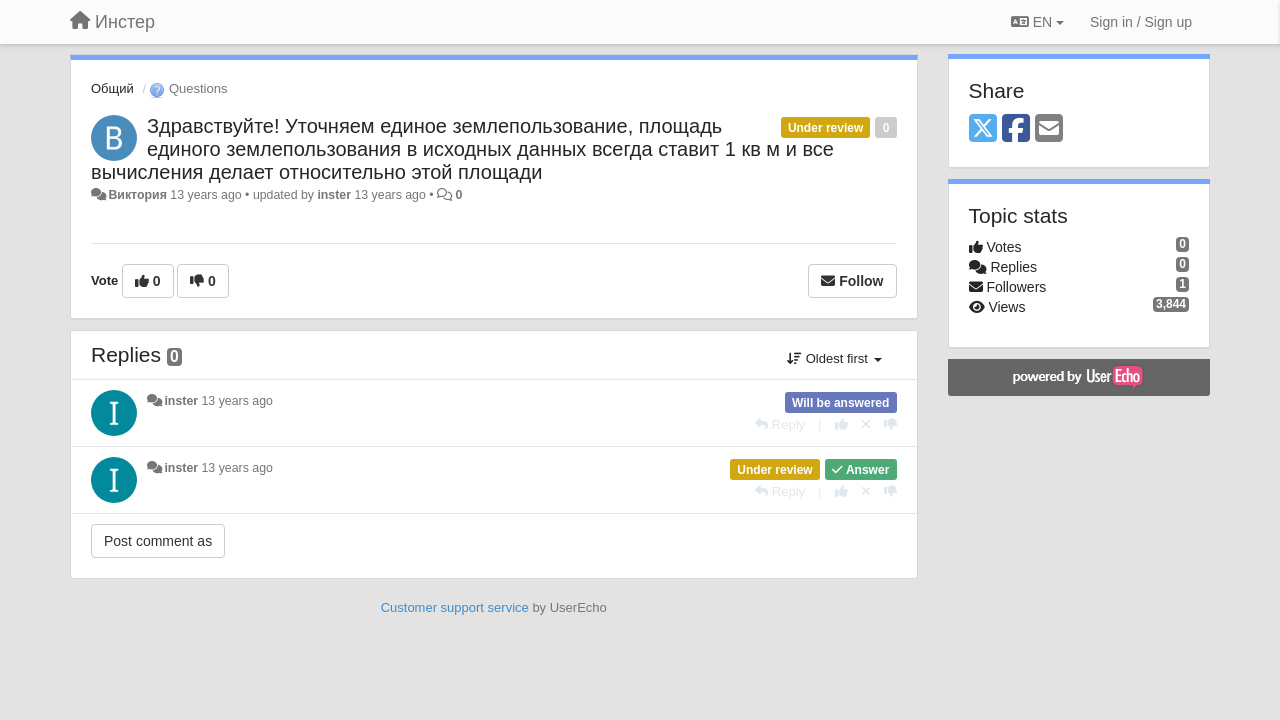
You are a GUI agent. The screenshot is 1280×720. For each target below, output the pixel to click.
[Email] (1049, 129)
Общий (112, 88)
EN (1037, 22)
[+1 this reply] (841, 424)
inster (334, 195)
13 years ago (237, 401)
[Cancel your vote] (866, 424)
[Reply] (780, 424)
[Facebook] (1016, 129)
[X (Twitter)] (983, 129)
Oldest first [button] (834, 358)
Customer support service (455, 607)
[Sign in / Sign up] (1141, 22)
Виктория (137, 195)
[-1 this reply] (890, 424)
